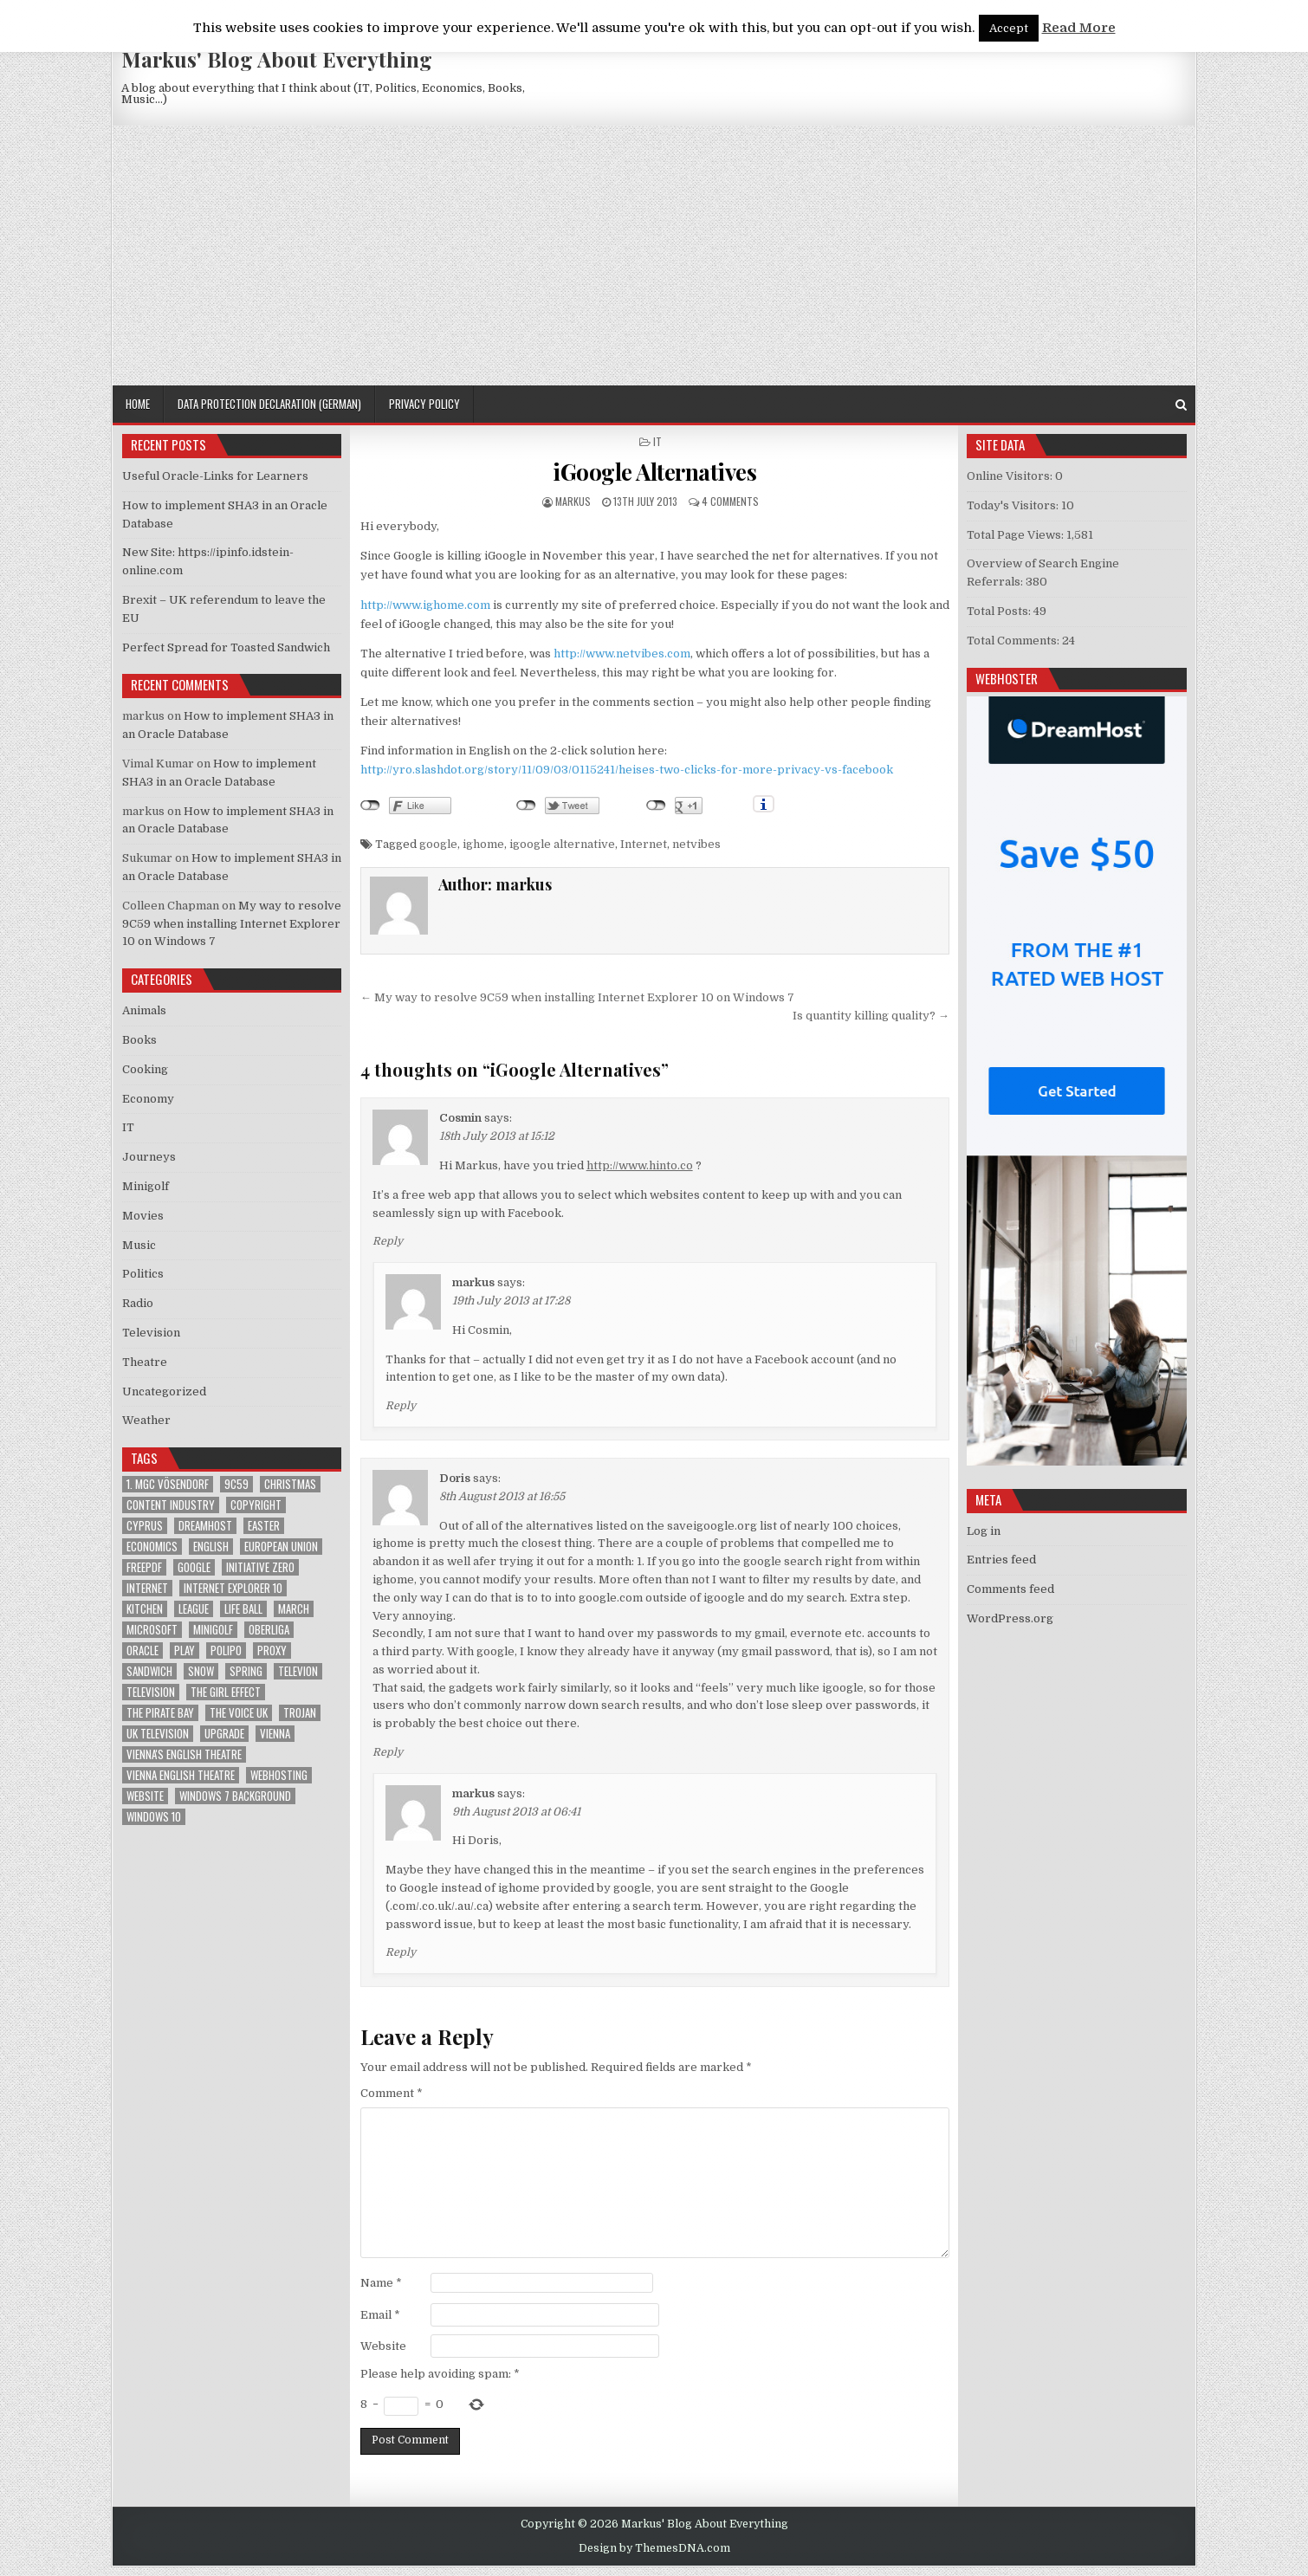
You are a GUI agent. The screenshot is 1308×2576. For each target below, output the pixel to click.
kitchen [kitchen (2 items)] (144, 1609)
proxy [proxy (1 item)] (272, 1650)
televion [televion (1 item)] (298, 1671)
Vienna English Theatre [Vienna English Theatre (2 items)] (180, 1775)
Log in (983, 1530)
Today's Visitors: (1014, 505)
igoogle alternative (562, 844)
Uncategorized (164, 1391)
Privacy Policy (424, 403)
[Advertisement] (654, 255)
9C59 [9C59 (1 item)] (236, 1484)
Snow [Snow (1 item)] (201, 1671)
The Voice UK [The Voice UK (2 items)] (239, 1713)
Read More (1079, 28)
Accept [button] (1008, 28)
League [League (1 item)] (193, 1609)
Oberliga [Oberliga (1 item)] (269, 1629)
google (438, 844)
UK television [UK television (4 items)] (157, 1733)
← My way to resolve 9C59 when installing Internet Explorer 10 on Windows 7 (577, 997)
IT (657, 441)
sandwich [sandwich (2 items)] (149, 1671)
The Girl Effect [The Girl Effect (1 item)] (226, 1692)
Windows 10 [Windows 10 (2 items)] (153, 1817)
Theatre (144, 1362)
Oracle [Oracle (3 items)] (142, 1650)
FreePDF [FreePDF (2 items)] (144, 1567)
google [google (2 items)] (194, 1567)
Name (381, 2282)
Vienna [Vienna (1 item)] (275, 1733)
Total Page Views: (1016, 534)
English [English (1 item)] (211, 1546)
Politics (143, 1273)
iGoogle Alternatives (654, 471)
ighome (483, 844)
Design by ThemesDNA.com (654, 2548)
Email (380, 2314)
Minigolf (145, 1186)
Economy (148, 1098)
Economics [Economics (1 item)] (152, 1546)
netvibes (696, 844)
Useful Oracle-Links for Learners (215, 475)
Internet (643, 844)
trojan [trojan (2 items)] (299, 1713)
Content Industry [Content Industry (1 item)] (170, 1505)
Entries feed (1001, 1559)
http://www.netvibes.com (622, 653)
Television (151, 1332)
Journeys (149, 1156)
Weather (146, 1420)
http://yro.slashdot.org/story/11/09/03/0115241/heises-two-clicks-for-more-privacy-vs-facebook (626, 769)
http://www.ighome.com (425, 605)
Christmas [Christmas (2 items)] (290, 1484)
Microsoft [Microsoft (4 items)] (152, 1629)
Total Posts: (1000, 611)
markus (573, 501)
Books (139, 1039)
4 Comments (730, 501)
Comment (391, 2093)
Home (138, 403)
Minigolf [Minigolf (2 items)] (213, 1629)
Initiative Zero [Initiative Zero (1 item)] (260, 1567)
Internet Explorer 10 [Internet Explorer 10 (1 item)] (233, 1588)
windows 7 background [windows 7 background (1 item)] (235, 1796)
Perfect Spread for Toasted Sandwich (226, 647)
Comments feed (1010, 1588)
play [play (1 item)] (184, 1650)
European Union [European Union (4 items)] (281, 1546)
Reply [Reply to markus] (400, 1406)
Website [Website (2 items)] (145, 1796)
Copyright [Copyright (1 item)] (256, 1505)
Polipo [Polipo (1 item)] (226, 1650)
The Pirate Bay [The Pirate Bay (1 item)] (160, 1713)
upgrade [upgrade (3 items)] (224, 1733)
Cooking (145, 1069)
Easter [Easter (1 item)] (264, 1526)
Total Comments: (1014, 640)
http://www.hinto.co (639, 1165)
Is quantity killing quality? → (871, 1015)
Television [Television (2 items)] (150, 1692)
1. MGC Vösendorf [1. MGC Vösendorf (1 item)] (167, 1484)
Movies (143, 1215)
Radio (137, 1303)
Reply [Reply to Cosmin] (387, 1241)
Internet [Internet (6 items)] (147, 1588)
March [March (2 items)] (293, 1609)
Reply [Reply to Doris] (387, 1752)
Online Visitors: (1011, 475)
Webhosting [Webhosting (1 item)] (279, 1775)
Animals (144, 1010)
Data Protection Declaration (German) (269, 403)
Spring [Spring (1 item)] (246, 1671)
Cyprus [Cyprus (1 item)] (144, 1526)
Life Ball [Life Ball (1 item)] (243, 1609)
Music (139, 1245)
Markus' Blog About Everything (276, 59)
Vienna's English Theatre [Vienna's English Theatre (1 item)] (184, 1754)
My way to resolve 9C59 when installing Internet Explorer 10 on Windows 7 (231, 923)
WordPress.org (1010, 1618)
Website (383, 2346)
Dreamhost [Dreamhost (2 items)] (205, 1526)
